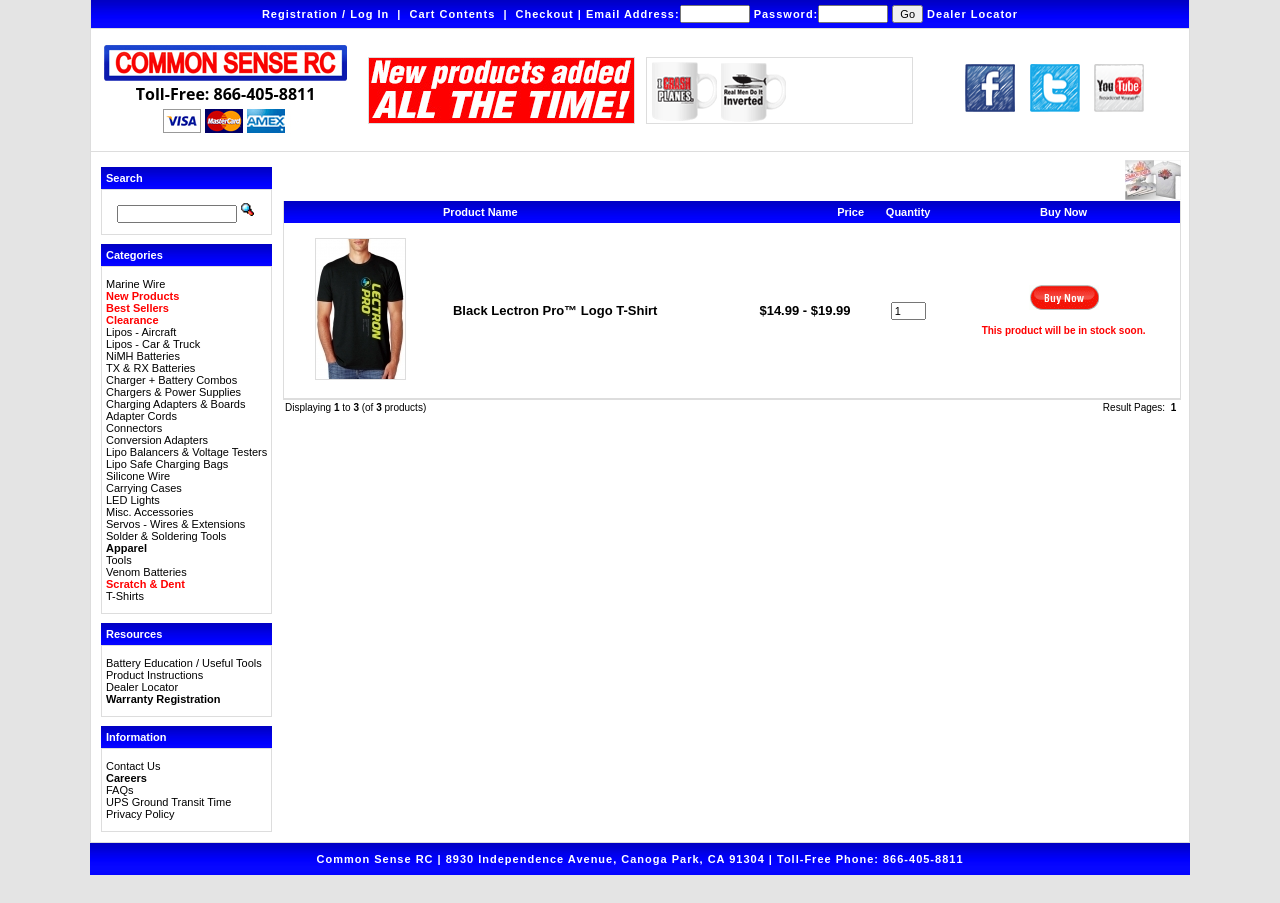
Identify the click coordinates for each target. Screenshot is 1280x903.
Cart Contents (453, 14)
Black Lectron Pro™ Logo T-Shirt (555, 310)
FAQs (120, 790)
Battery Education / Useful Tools (184, 663)
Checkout (545, 14)
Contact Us (133, 766)
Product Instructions (154, 675)
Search (124, 178)
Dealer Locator (972, 14)
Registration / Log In (325, 14)
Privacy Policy (140, 814)
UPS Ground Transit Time (168, 802)
